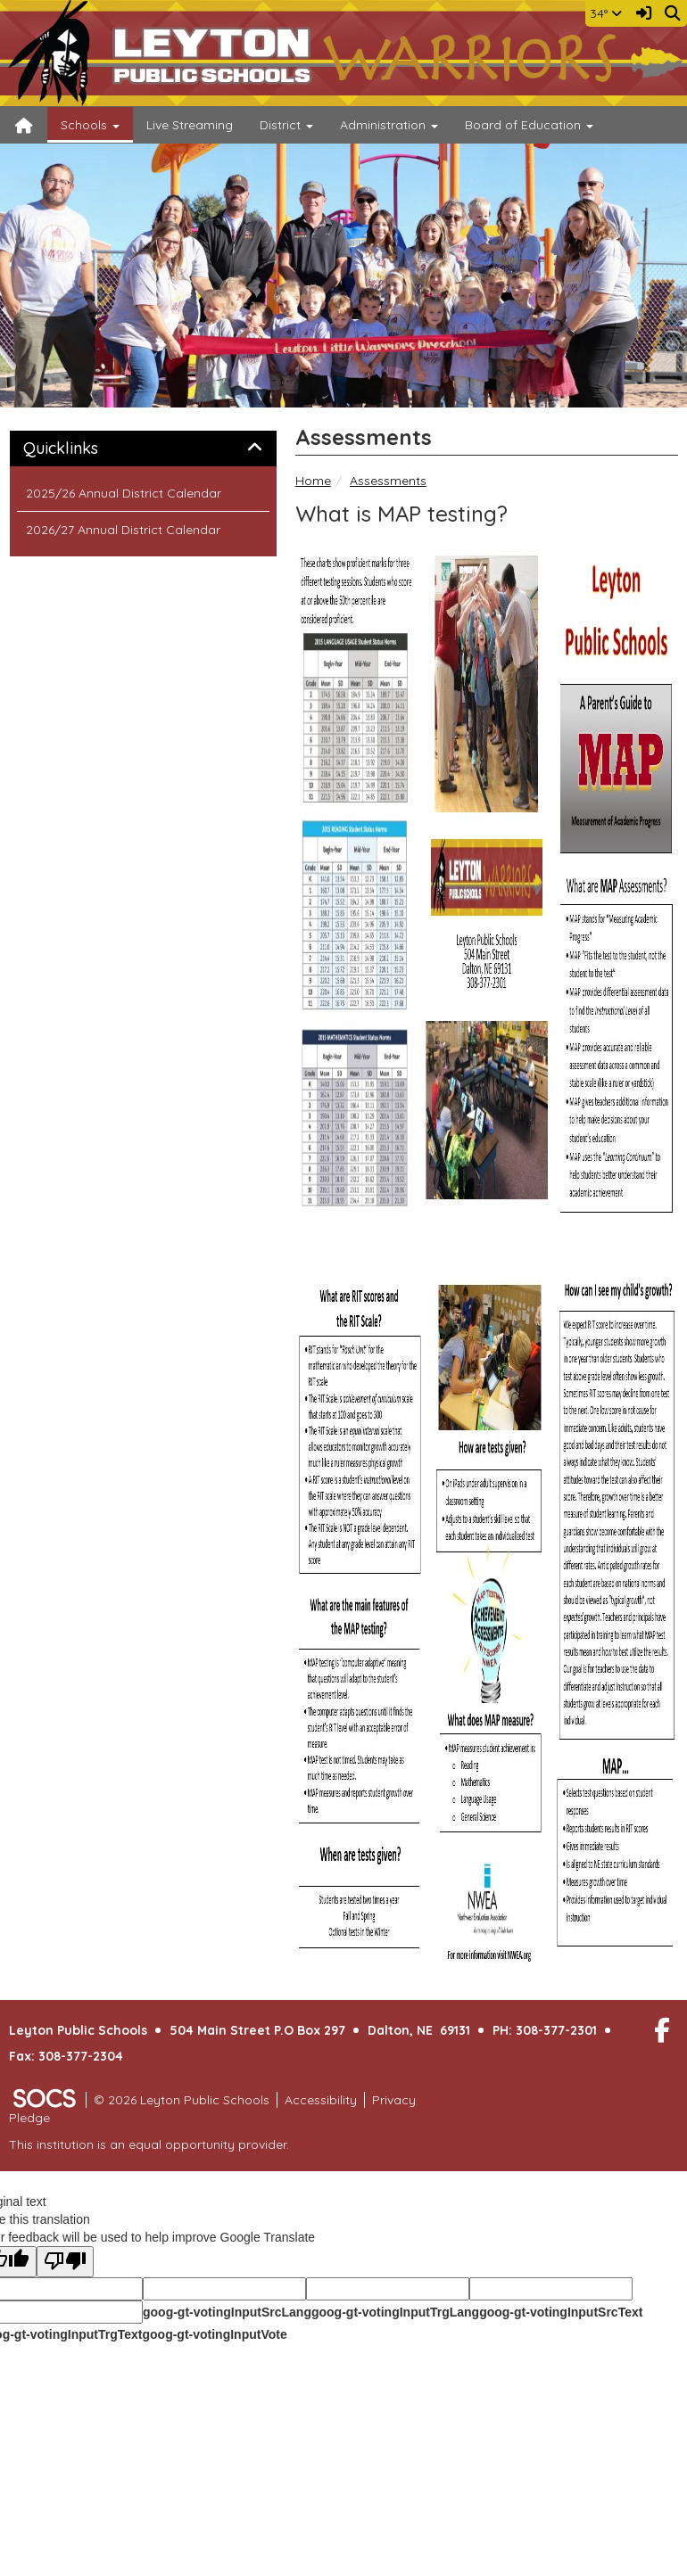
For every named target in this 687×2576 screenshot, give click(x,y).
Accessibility (321, 2100)
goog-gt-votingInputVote (214, 2334)
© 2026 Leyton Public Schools (181, 2100)
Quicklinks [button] (80, 448)
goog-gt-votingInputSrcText (560, 2312)
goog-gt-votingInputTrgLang (395, 2312)
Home (313, 481)
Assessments (388, 481)
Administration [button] (389, 125)
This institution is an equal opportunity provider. (149, 2144)
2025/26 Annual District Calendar (123, 493)
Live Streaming (189, 125)
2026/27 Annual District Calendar (123, 530)
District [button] (286, 125)
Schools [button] (90, 125)
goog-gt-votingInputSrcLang (227, 2312)
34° (606, 13)
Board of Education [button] (529, 125)
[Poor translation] (65, 2261)
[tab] (143, 448)
